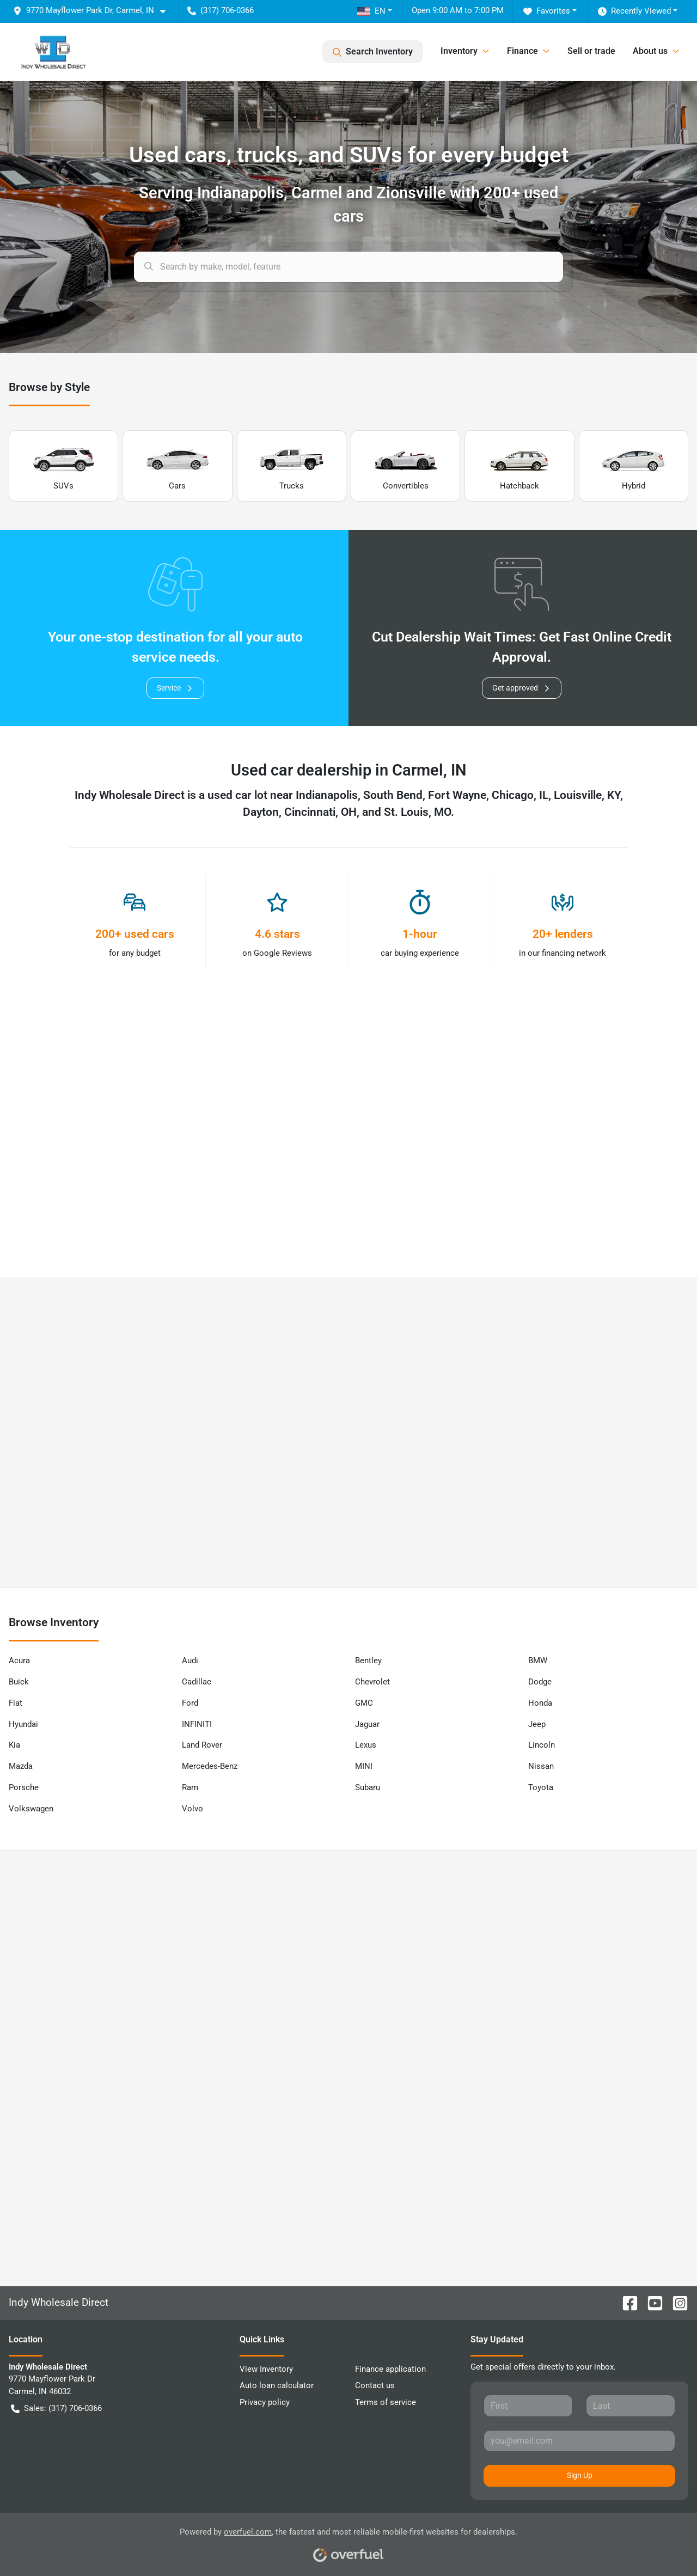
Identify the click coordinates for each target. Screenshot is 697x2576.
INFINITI (197, 1724)
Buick (19, 1682)
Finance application (390, 2369)
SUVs (63, 466)
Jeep (537, 1724)
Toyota (540, 1787)
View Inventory (266, 2369)
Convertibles (405, 466)
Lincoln (541, 1745)
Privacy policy (265, 2402)
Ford (190, 1703)
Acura (19, 1660)
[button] (94, 10)
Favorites (546, 11)
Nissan (541, 1766)
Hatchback (519, 466)
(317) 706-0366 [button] (220, 10)
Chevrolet (372, 1682)
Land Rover (202, 1745)
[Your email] (579, 2441)
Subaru (367, 1787)
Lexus (365, 1745)
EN (371, 11)
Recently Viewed (634, 11)
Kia (14, 1745)
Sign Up (579, 2475)
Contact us (375, 2385)
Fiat (15, 1703)
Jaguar (367, 1724)
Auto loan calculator (277, 2385)
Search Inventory (373, 51)
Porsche (24, 1787)
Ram (190, 1787)
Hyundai (23, 1724)
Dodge (540, 1682)
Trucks (291, 466)
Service (175, 688)
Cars (177, 466)
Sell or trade (591, 51)
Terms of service (385, 2402)
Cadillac (196, 1682)
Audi (190, 1660)
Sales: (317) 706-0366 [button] (56, 2408)
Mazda (21, 1766)
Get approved (521, 688)
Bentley (368, 1660)
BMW (537, 1660)
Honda (540, 1703)
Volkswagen (31, 1809)
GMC (364, 1703)
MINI (363, 1766)
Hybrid (633, 466)
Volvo (192, 1809)
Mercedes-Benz (209, 1766)
